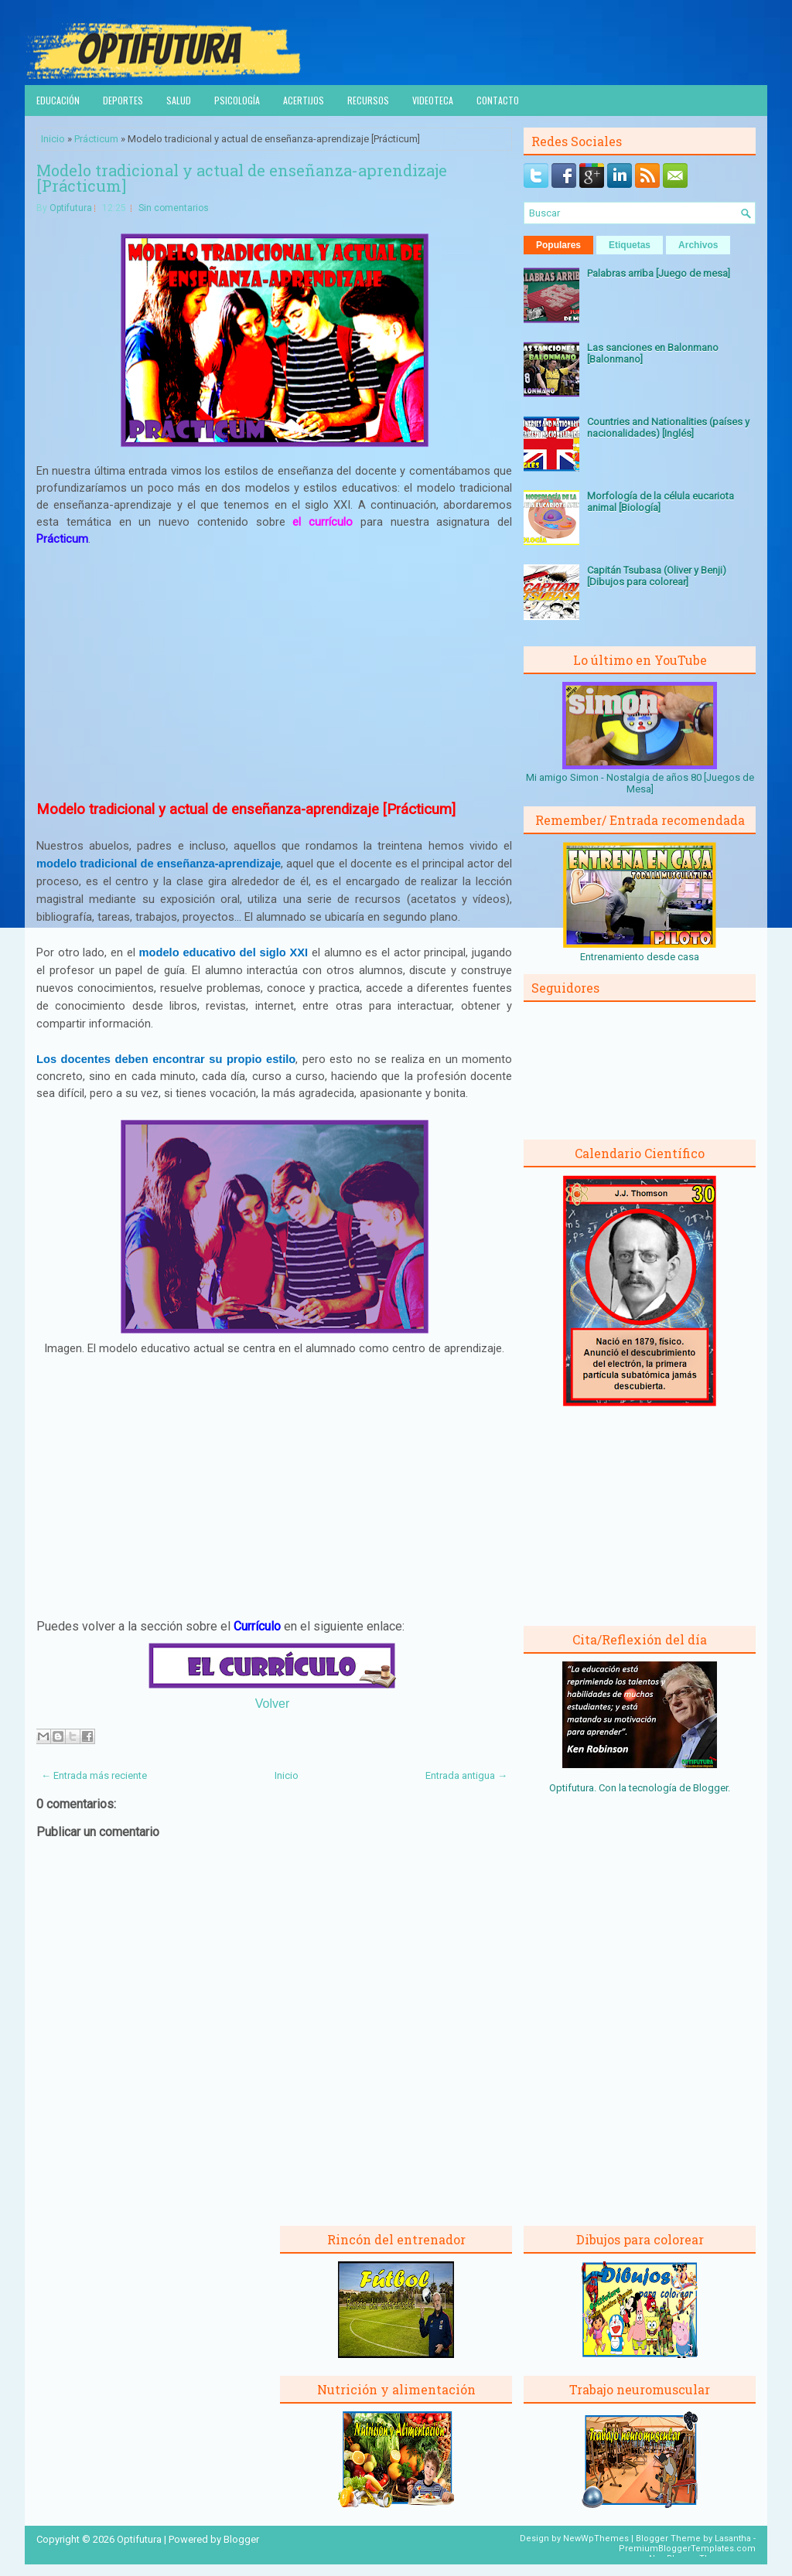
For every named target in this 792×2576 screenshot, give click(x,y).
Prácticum (96, 139)
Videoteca (432, 100)
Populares (558, 245)
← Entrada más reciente (94, 1775)
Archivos (698, 245)
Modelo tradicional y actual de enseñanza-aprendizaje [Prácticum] (241, 177)
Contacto (497, 100)
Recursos (368, 100)
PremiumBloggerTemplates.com (687, 2549)
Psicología (237, 100)
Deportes (123, 100)
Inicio (53, 139)
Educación (58, 100)
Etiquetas (629, 245)
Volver (272, 1703)
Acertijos (303, 100)
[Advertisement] (275, 674)
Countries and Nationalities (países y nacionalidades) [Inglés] (668, 427)
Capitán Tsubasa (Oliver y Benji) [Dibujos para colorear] (656, 576)
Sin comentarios (173, 208)
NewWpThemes (596, 2538)
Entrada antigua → (466, 1775)
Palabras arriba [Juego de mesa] (658, 273)
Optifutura (71, 208)
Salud (178, 100)
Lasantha (733, 2538)
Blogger (710, 1788)
